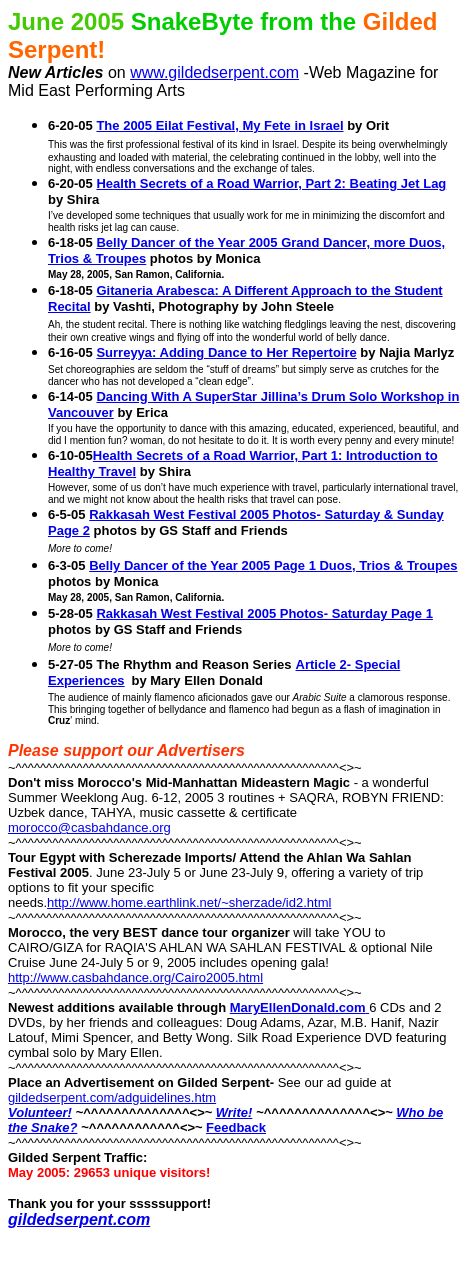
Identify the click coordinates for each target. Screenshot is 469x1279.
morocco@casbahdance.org (89, 827)
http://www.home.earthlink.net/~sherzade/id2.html (189, 902)
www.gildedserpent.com (214, 72)
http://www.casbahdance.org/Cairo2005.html (135, 977)
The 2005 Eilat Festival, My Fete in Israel (219, 125)
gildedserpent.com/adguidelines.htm (112, 1097)
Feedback (236, 1127)
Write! (234, 1112)
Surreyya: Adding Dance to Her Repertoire (226, 352)
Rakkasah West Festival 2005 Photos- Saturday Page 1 (264, 613)
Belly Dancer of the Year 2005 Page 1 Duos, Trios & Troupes (273, 565)
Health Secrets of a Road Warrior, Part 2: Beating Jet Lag (271, 183)
